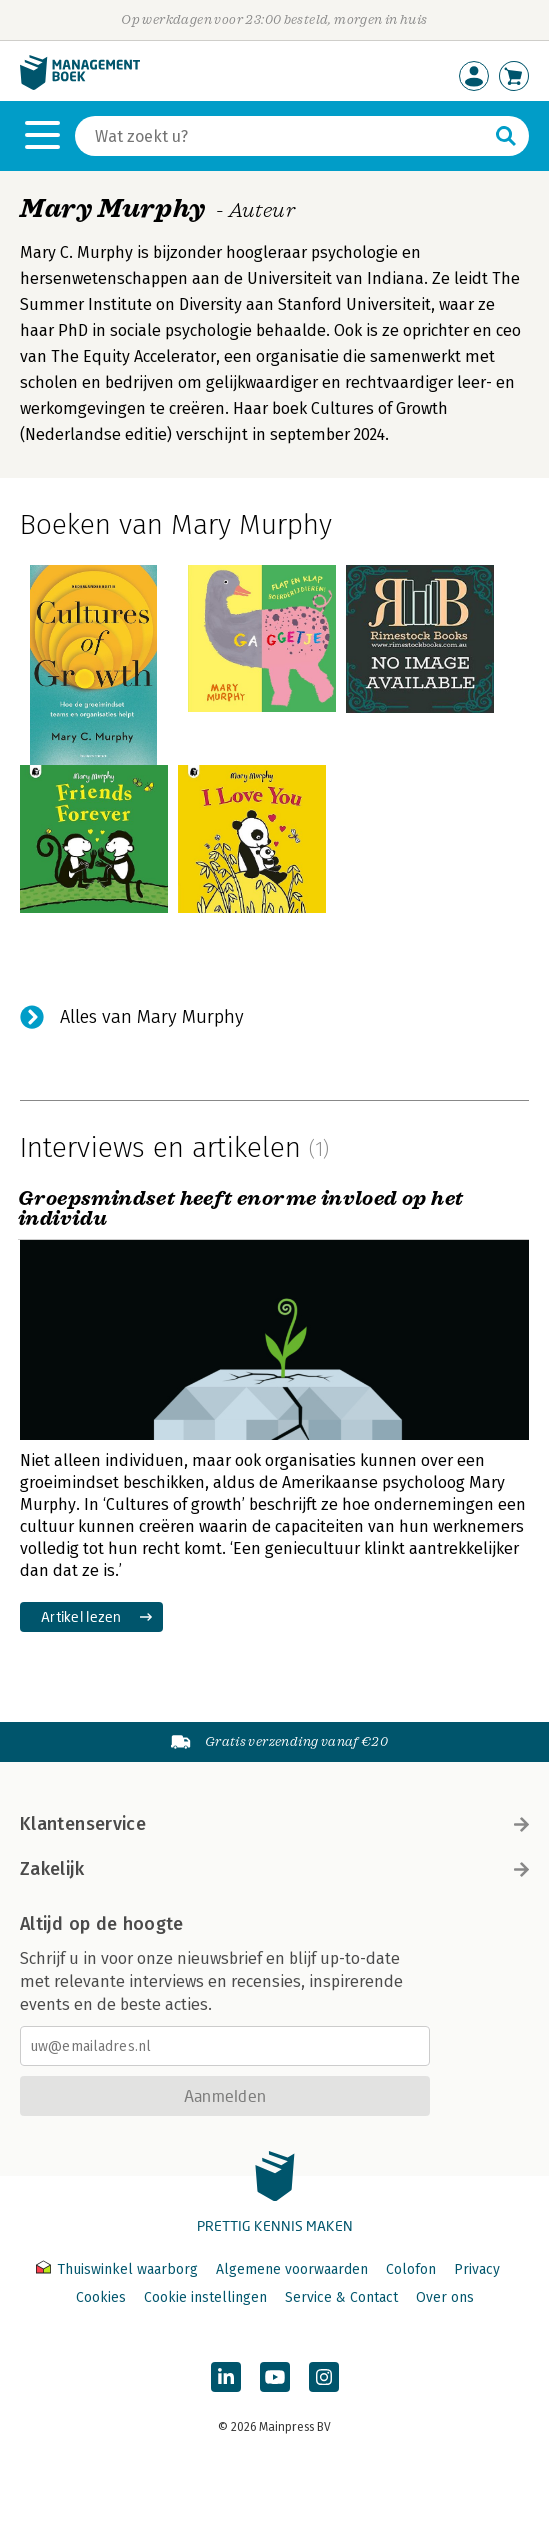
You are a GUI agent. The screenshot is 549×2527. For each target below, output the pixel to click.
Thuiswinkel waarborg (119, 2269)
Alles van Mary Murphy (152, 1017)
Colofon (411, 2269)
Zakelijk (274, 1869)
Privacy (477, 2269)
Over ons (445, 2297)
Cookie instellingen (205, 2297)
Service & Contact (341, 2297)
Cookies (101, 2297)
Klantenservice (274, 1824)
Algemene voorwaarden (292, 2269)
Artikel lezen (81, 1616)
